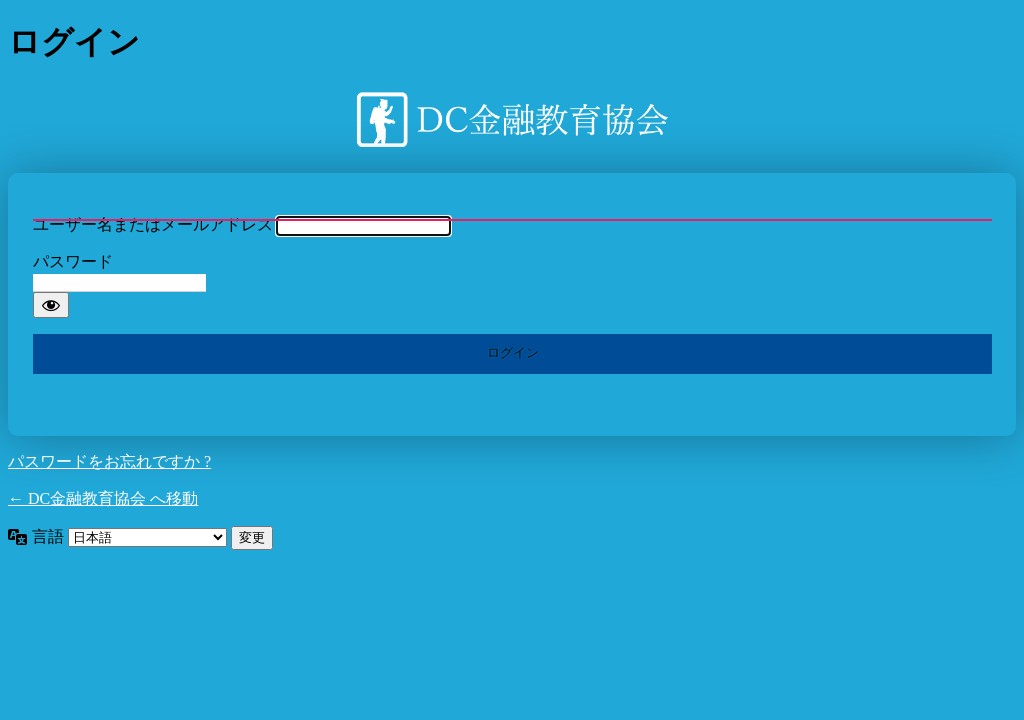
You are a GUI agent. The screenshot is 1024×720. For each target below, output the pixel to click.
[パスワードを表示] (51, 305)
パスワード (73, 261)
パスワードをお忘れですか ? (109, 461)
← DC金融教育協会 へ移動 (103, 498)
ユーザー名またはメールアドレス (153, 224)
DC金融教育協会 (512, 119)
